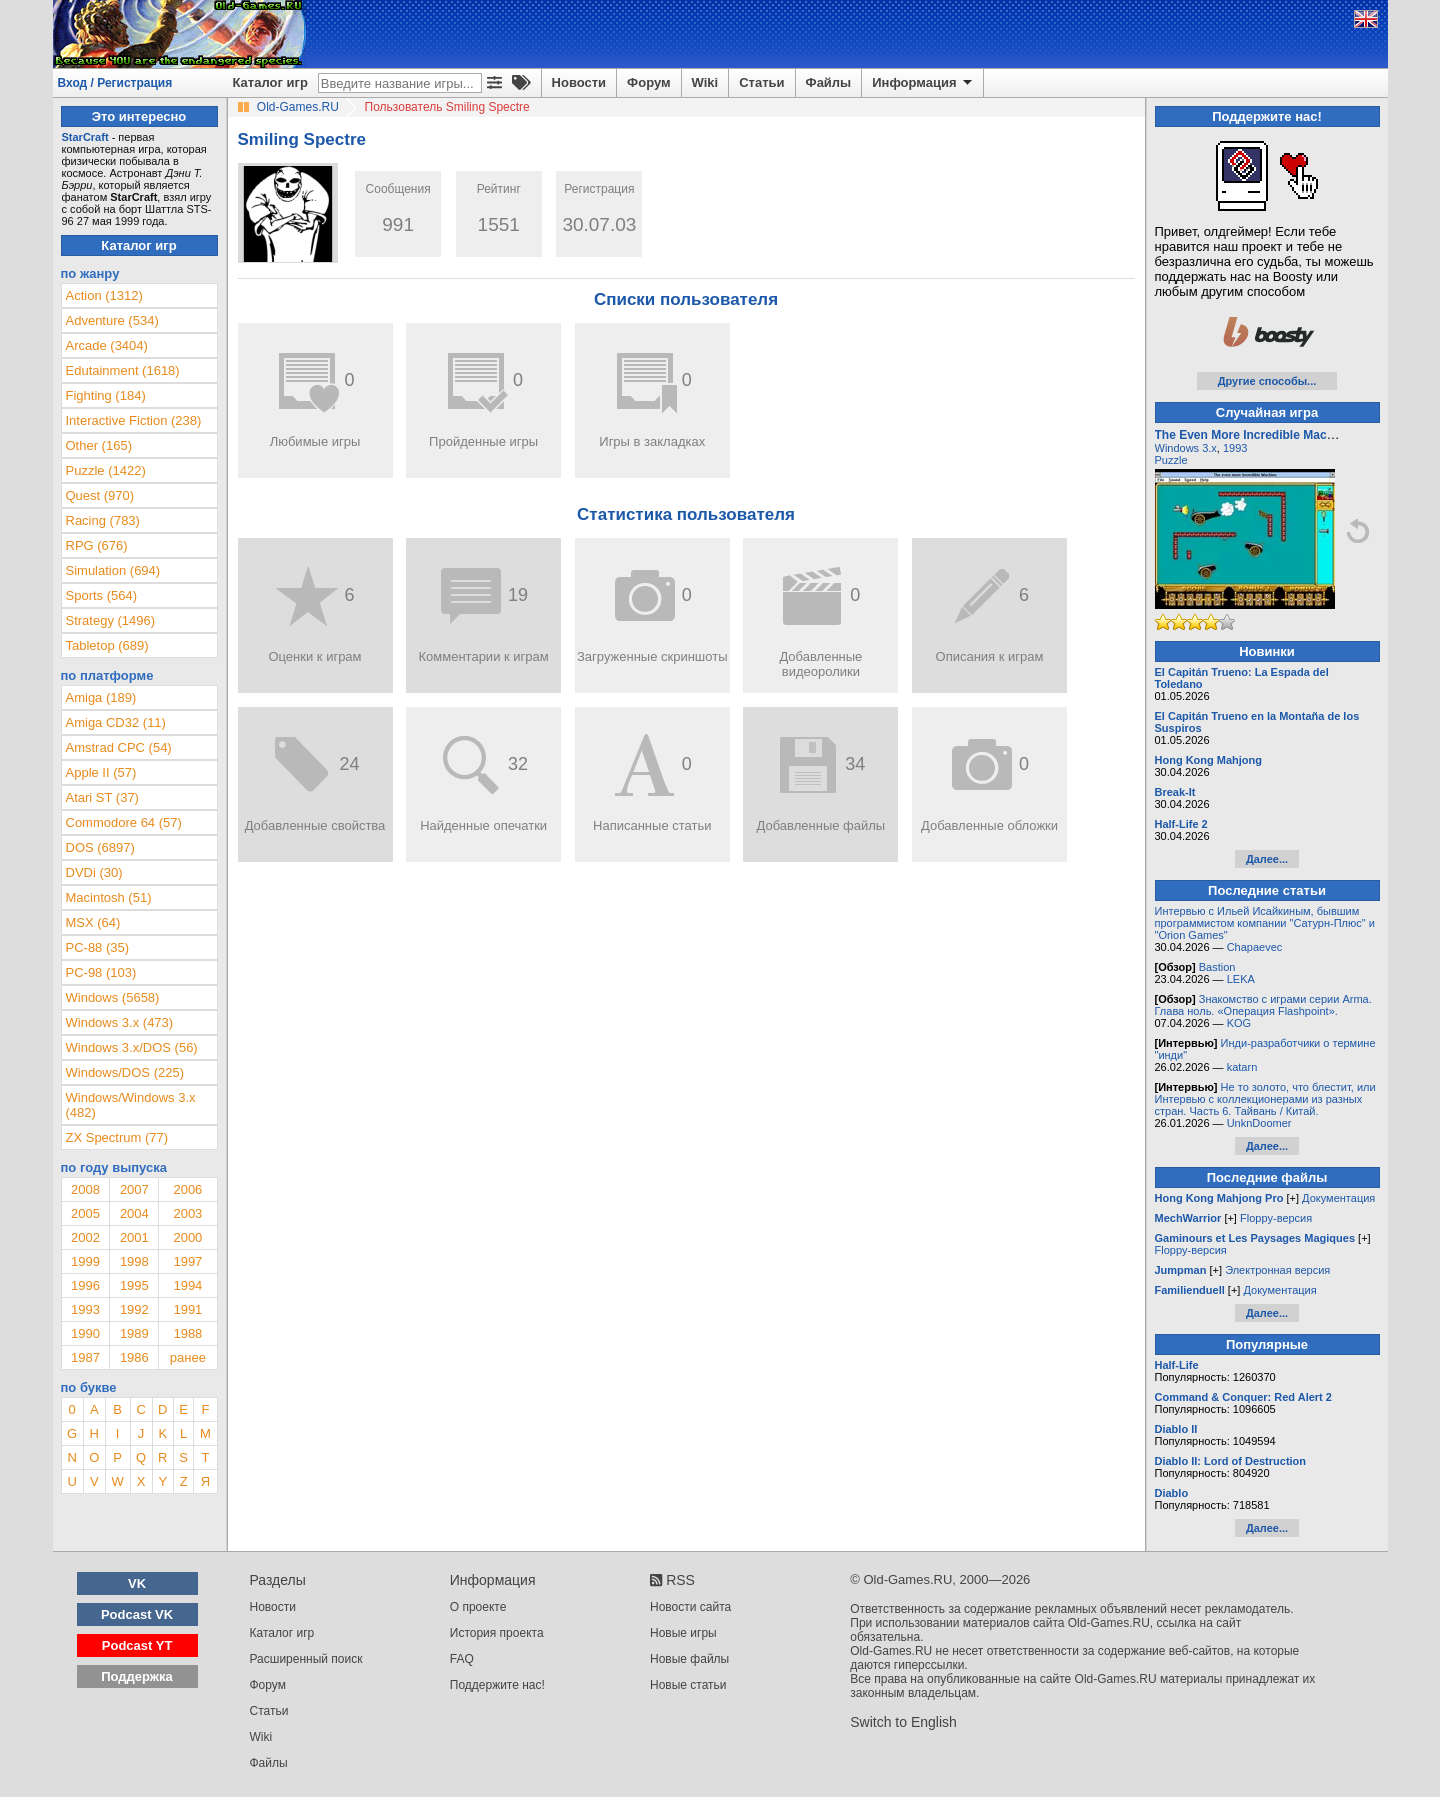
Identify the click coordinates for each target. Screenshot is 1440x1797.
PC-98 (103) (101, 972)
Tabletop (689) (107, 645)
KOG (1239, 1023)
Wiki (705, 82)
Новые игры (683, 1633)
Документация (1338, 1198)
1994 (187, 1285)
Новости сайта (690, 1607)
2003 (187, 1213)
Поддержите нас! (497, 1685)
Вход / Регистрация (115, 83)
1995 (134, 1285)
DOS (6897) (100, 847)
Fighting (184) (106, 395)
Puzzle (1171, 460)
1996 (85, 1285)
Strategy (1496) (111, 620)
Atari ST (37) (102, 797)
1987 (85, 1357)
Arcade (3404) (107, 345)
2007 (134, 1189)
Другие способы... (1267, 381)
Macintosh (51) (109, 897)
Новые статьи (688, 1685)
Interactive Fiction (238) (134, 420)
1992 (134, 1309)
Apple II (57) (101, 772)
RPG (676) (97, 545)
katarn (1242, 1067)
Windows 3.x (1186, 448)
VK (137, 1583)
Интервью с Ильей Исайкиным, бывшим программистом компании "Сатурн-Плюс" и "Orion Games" (1265, 923)
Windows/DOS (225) (125, 1072)
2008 (85, 1189)
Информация (923, 83)
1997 (187, 1261)
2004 (134, 1213)
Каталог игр (270, 82)
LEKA (1241, 979)
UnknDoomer (1259, 1123)
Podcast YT (137, 1645)
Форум (648, 82)
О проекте (478, 1607)
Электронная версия (1277, 1270)
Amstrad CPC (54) (119, 747)
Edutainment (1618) (123, 370)
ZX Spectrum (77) (117, 1137)
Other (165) (99, 445)
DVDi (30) (94, 872)
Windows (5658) (113, 997)
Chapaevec (1255, 947)
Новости (579, 82)
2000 (187, 1237)
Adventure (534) (112, 320)
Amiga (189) (101, 697)
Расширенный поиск (306, 1659)
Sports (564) (102, 595)
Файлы (829, 82)
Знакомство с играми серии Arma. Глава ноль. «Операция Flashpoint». (1263, 1005)
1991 (187, 1309)
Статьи (761, 82)
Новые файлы (689, 1659)
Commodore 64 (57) (124, 822)
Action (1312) (104, 295)
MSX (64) (93, 922)
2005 (85, 1213)
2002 (85, 1237)
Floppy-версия (1276, 1218)
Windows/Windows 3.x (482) (131, 1105)
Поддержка (137, 1676)
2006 (187, 1189)
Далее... (1267, 859)
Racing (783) (103, 520)
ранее (188, 1357)
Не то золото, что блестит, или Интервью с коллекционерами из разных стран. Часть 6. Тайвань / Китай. (1265, 1099)
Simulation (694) (113, 570)
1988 (187, 1333)
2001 (134, 1237)
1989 (134, 1333)
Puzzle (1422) (106, 470)
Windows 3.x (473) (120, 1022)
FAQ (462, 1659)
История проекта (497, 1633)
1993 (85, 1309)
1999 (85, 1261)
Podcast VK (137, 1614)
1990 (85, 1333)
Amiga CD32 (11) (116, 722)
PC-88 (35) (98, 947)
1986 (134, 1357)
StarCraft (85, 137)
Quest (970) (100, 495)
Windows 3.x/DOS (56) (132, 1047)
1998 (134, 1261)
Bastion (1217, 967)
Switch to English (903, 1722)
